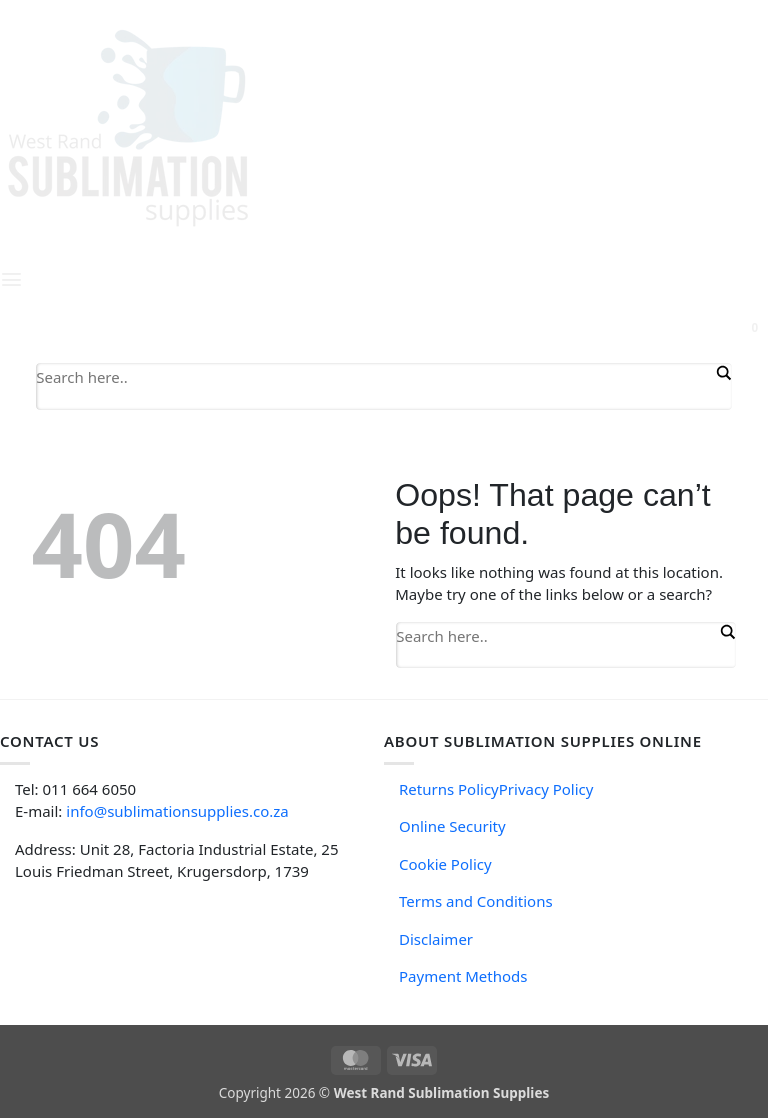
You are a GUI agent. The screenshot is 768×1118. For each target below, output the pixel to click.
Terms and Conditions (476, 901)
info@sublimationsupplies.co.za (177, 811)
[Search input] (374, 376)
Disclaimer (436, 939)
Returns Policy (449, 789)
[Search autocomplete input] (374, 400)
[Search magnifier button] (722, 373)
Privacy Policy (546, 789)
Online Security (452, 826)
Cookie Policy (445, 864)
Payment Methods (463, 976)
